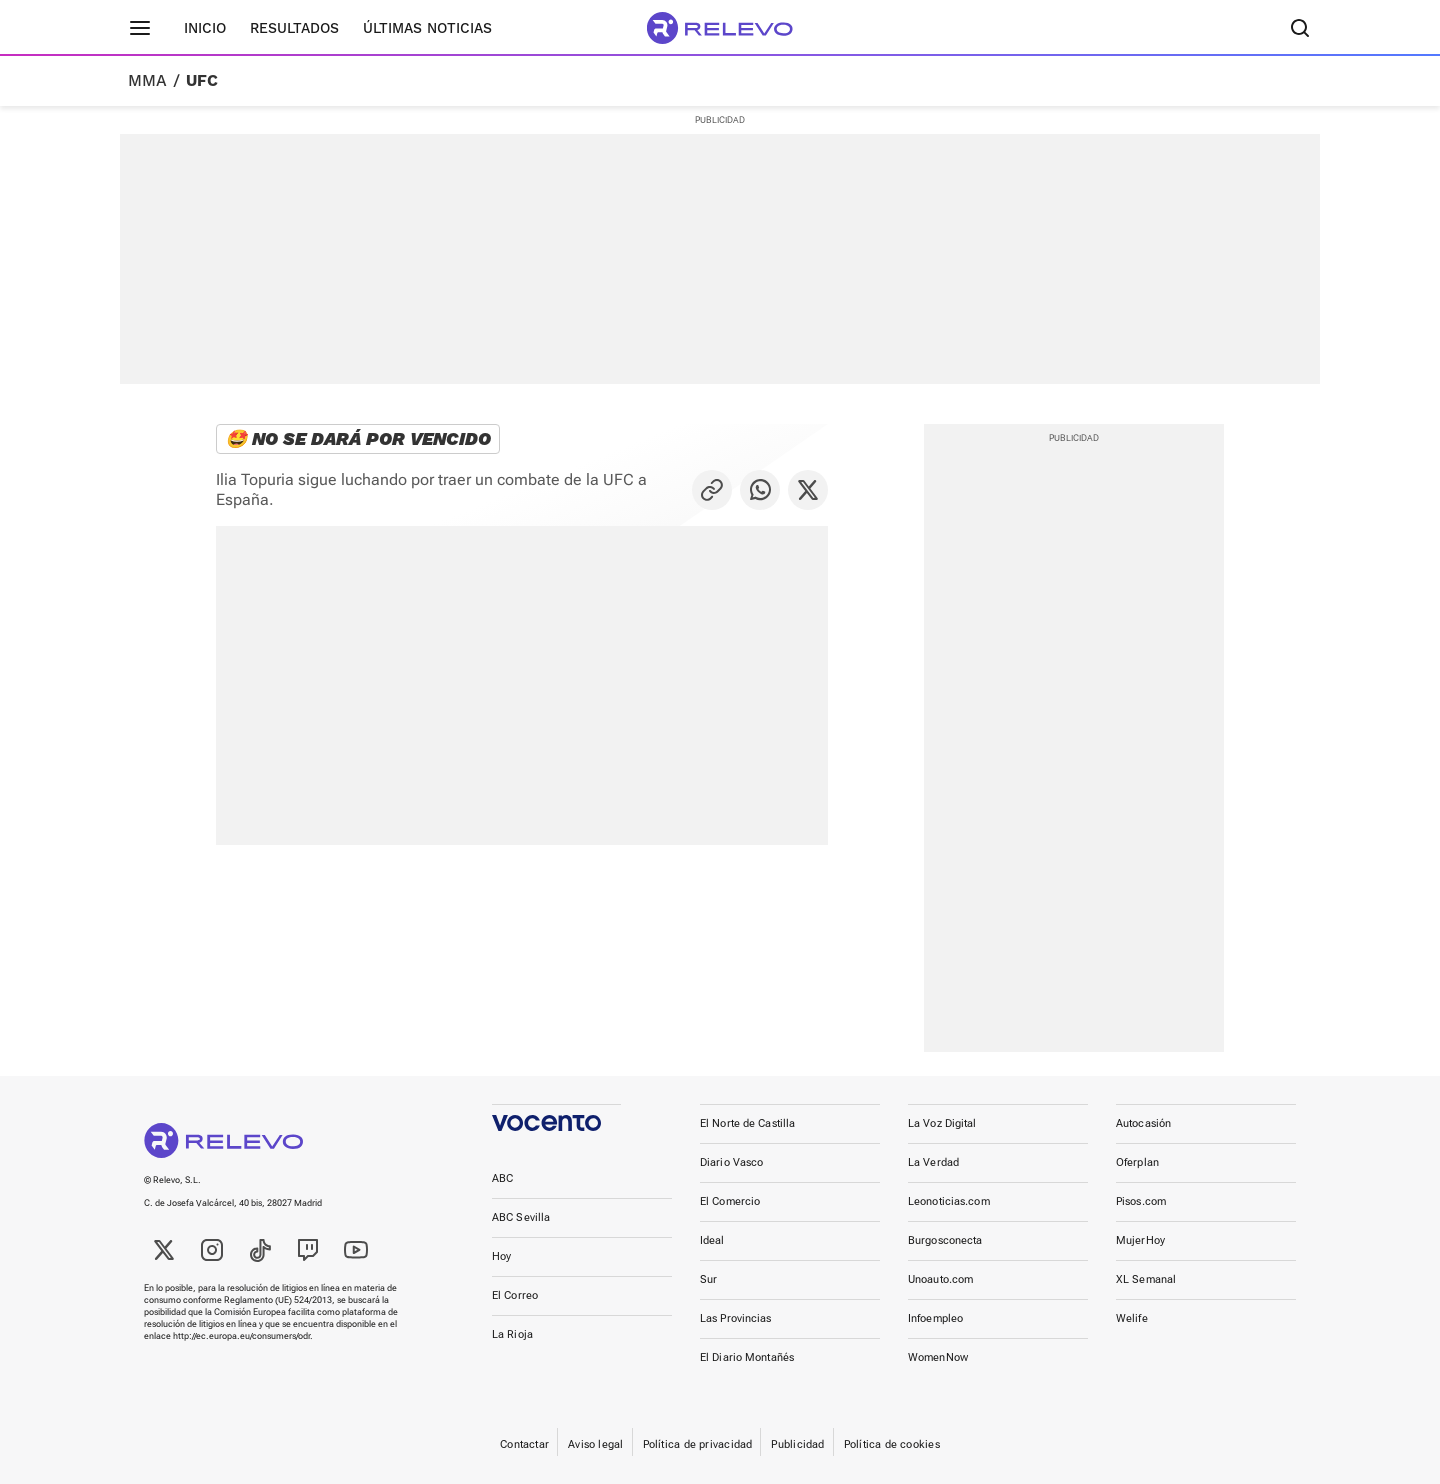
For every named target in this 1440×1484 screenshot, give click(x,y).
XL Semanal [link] (1146, 1279)
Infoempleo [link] (935, 1318)
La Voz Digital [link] (942, 1123)
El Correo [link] (515, 1295)
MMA (147, 81)
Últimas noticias (427, 28)
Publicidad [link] (797, 1444)
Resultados (294, 28)
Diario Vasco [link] (731, 1162)
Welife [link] (1132, 1318)
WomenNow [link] (938, 1357)
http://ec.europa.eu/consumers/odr (241, 1336)
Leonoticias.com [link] (949, 1201)
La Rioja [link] (512, 1334)
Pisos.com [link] (1141, 1201)
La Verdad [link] (933, 1162)
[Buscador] (1300, 28)
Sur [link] (708, 1279)
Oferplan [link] (1137, 1162)
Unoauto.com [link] (940, 1279)
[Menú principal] (140, 28)
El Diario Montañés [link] (747, 1357)
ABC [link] (502, 1178)
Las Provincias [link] (736, 1318)
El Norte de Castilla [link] (747, 1123)
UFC (202, 81)
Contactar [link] (524, 1444)
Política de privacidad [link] (698, 1444)
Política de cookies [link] (892, 1444)
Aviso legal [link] (595, 1444)
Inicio (205, 28)
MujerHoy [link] (1140, 1240)
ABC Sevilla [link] (521, 1217)
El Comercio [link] (730, 1201)
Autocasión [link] (1143, 1123)
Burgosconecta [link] (945, 1240)
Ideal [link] (712, 1240)
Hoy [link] (501, 1256)
